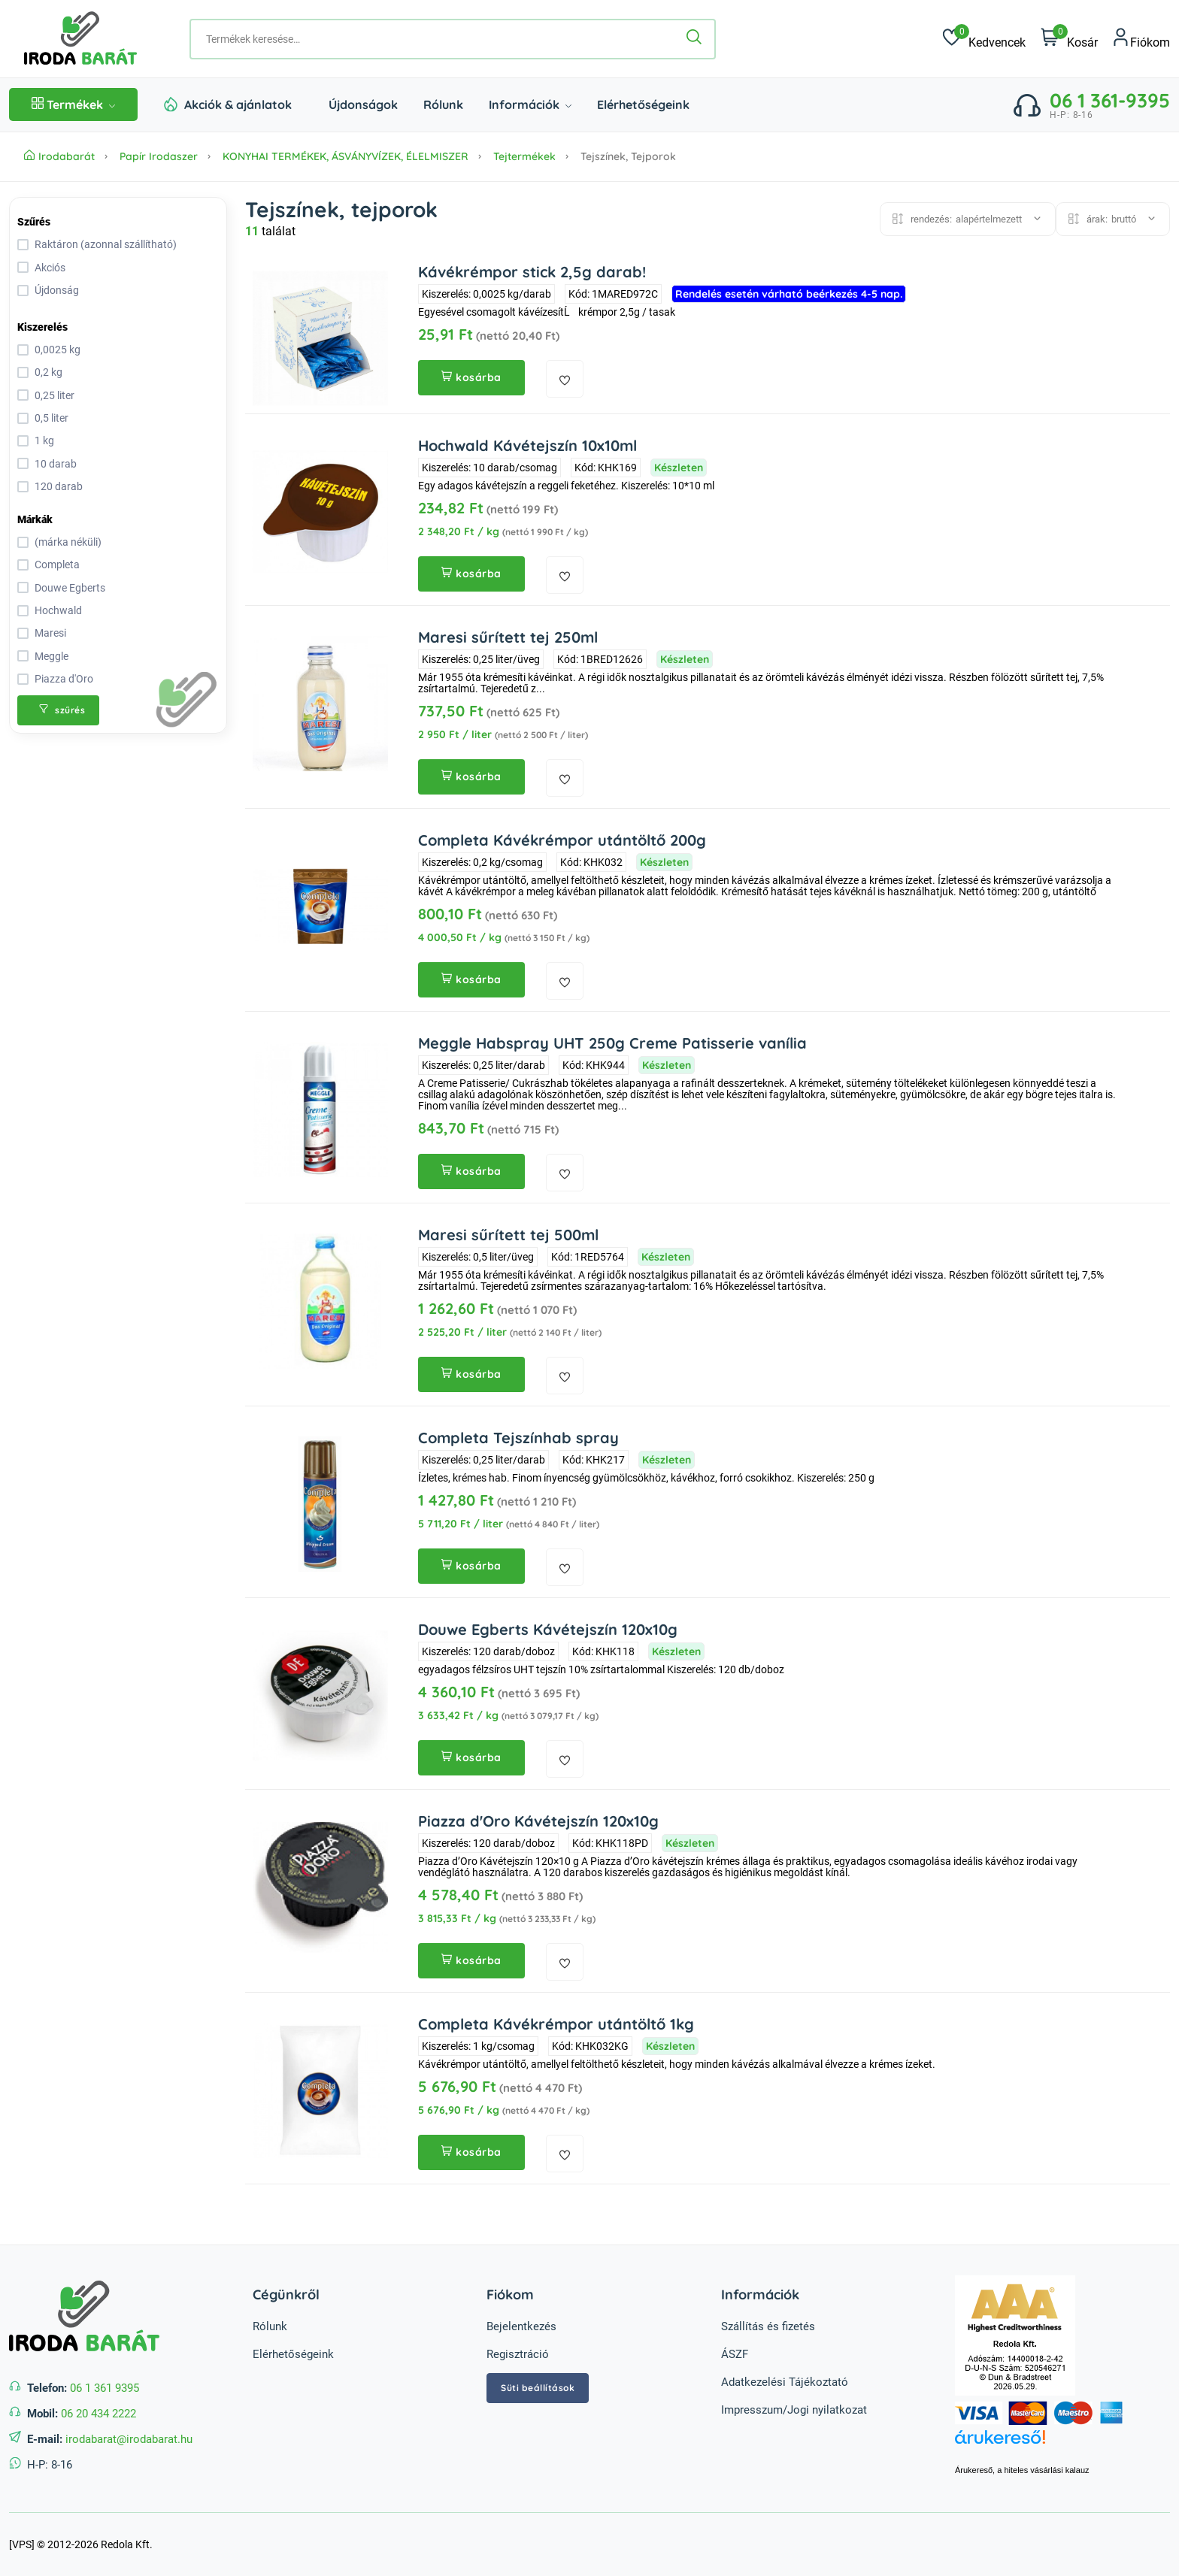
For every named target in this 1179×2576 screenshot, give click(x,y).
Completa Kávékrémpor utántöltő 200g (562, 840)
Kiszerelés (42, 327)
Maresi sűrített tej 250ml (508, 637)
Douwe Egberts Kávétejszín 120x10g (547, 1629)
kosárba (471, 377)
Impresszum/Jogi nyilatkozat (794, 2410)
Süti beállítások (537, 2387)
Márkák (35, 519)
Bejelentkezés (521, 2326)
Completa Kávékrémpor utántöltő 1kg (556, 2023)
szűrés (62, 710)
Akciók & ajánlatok (238, 104)
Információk (530, 104)
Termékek (73, 104)
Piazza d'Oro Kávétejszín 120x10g (538, 1821)
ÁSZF (734, 2354)
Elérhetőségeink (643, 104)
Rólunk (443, 104)
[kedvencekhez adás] (564, 379)
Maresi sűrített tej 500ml (508, 1234)
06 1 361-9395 (1110, 100)
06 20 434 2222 (98, 2413)
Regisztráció (517, 2354)
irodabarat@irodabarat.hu (128, 2439)
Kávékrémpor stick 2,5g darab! (532, 271)
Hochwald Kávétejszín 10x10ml (527, 445)
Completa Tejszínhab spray (518, 1437)
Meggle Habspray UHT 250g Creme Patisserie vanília (612, 1043)
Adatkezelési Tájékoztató (784, 2382)
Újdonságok (363, 104)
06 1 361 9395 (104, 2388)
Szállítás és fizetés (768, 2326)
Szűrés (33, 222)
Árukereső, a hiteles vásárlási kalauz (1022, 2470)
